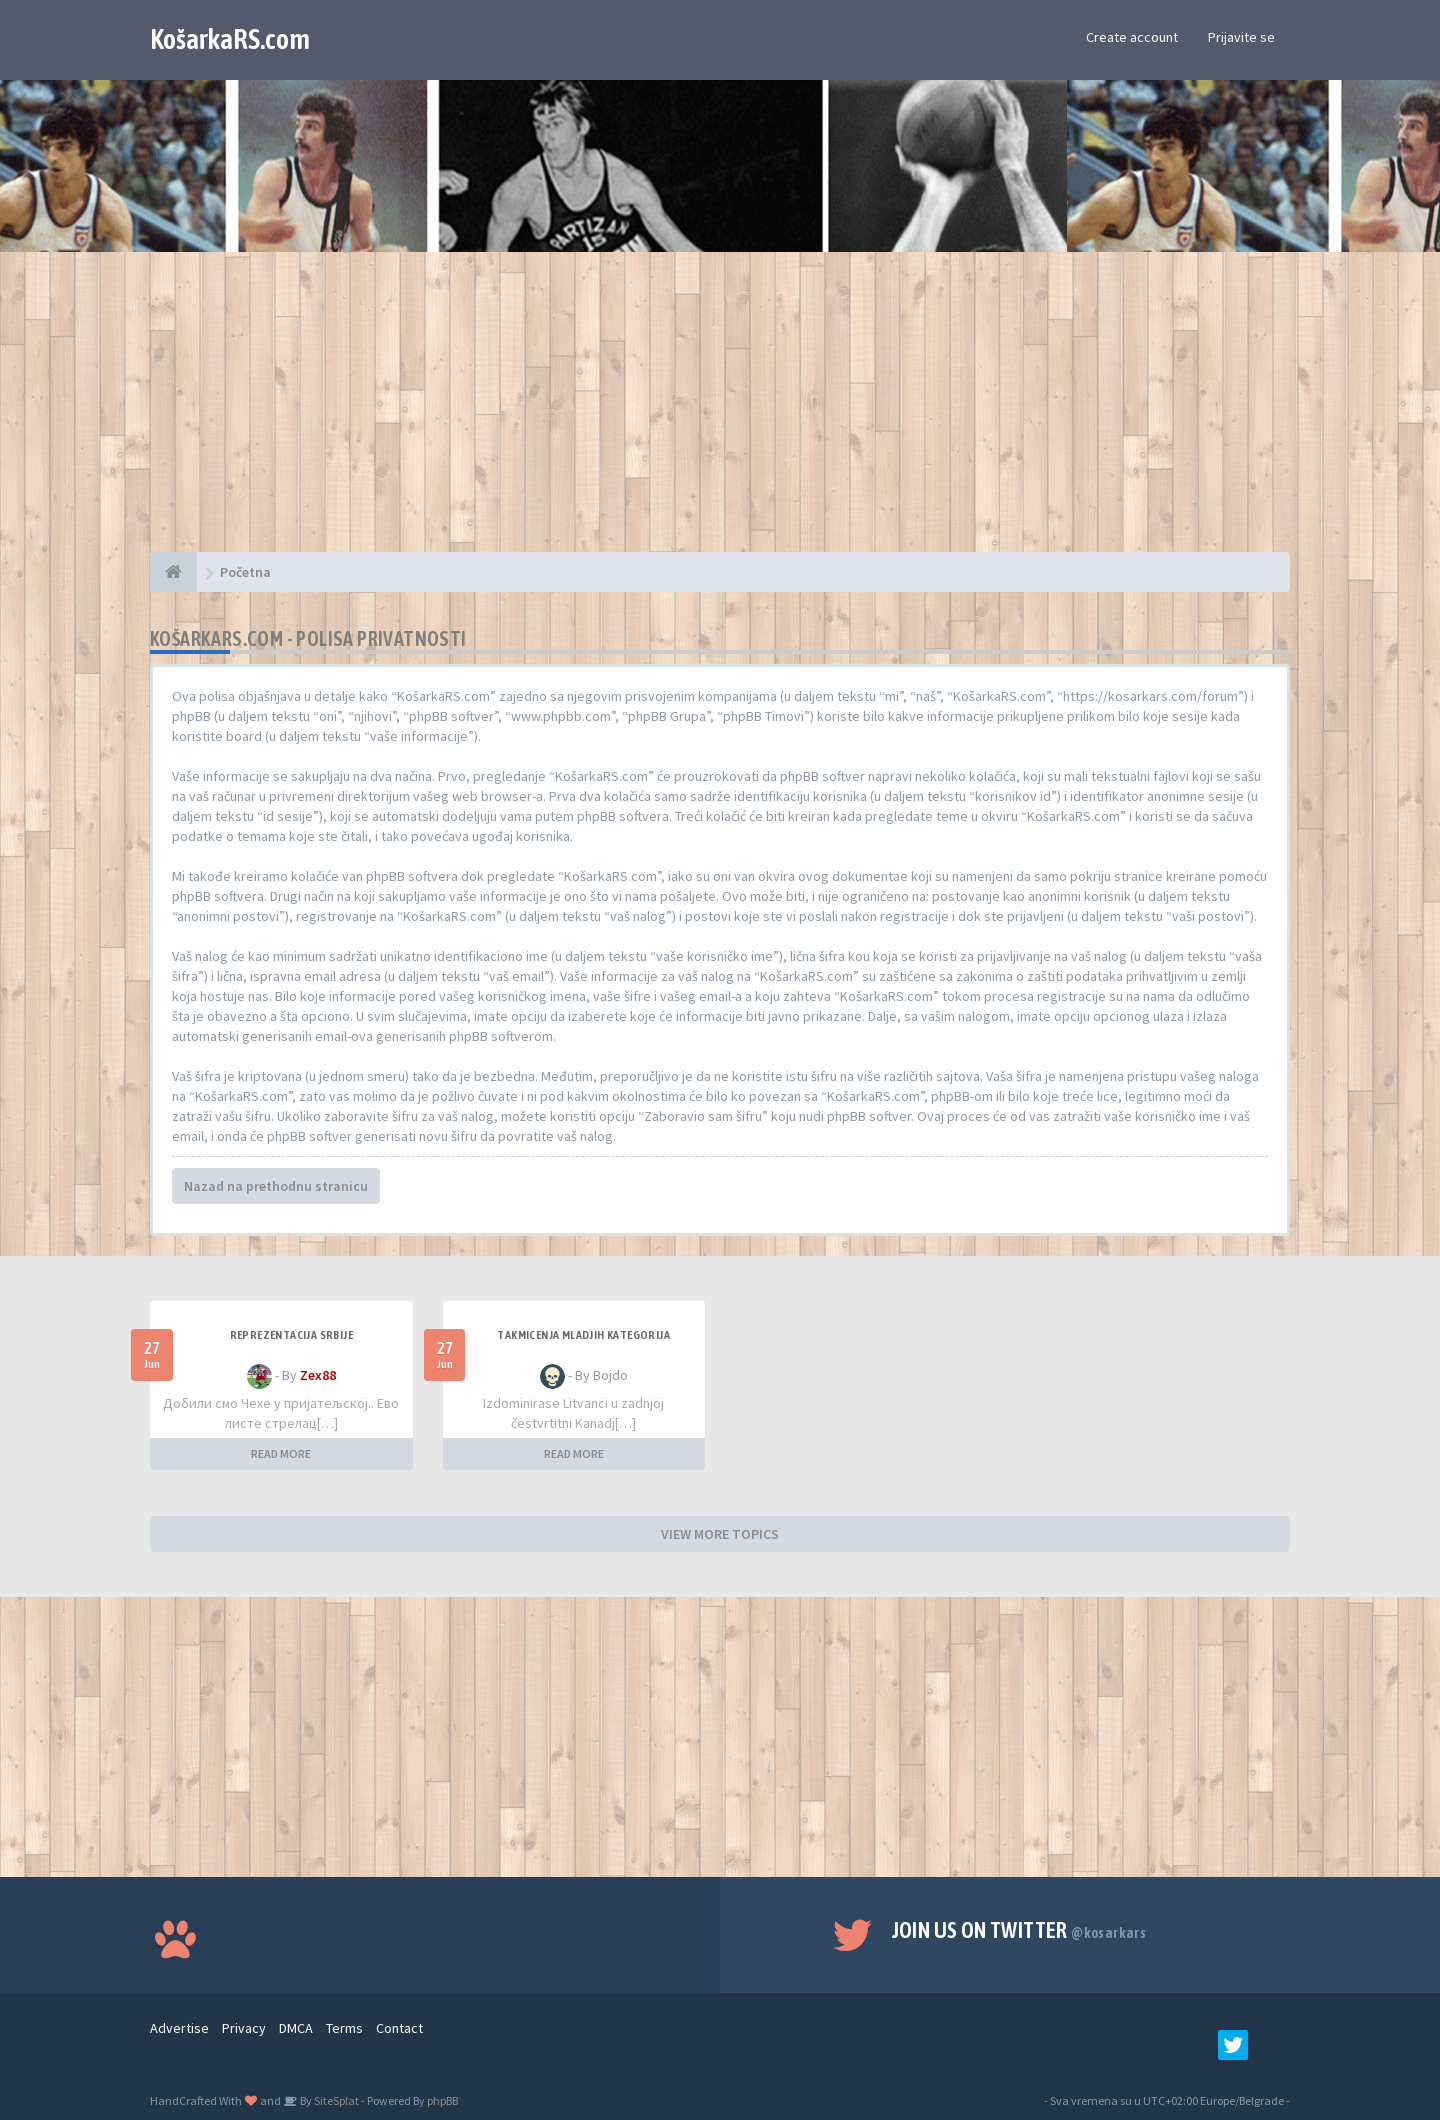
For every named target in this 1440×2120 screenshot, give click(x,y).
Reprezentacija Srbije (291, 1335)
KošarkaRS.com (230, 39)
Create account (1132, 37)
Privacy (244, 2028)
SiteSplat (335, 2100)
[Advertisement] (720, 412)
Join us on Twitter (1019, 1930)
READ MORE (281, 1453)
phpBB (442, 2100)
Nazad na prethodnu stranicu (276, 1186)
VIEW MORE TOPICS (720, 1534)
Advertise (179, 2028)
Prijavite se (1241, 37)
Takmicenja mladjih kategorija (583, 1335)
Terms (344, 2028)
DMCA (296, 2028)
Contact (399, 2028)
